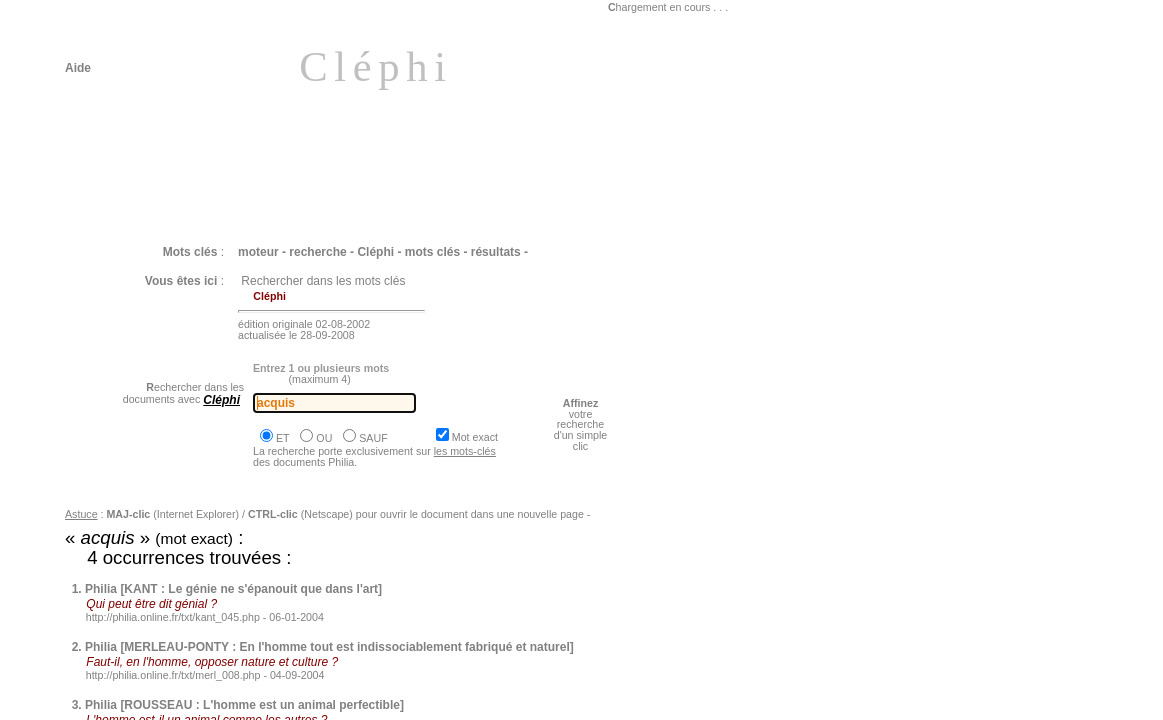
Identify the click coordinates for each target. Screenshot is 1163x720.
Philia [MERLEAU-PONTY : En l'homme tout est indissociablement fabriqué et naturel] (329, 647)
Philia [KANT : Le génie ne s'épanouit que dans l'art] (233, 589)
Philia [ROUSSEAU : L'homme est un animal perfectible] (244, 705)
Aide (78, 68)
